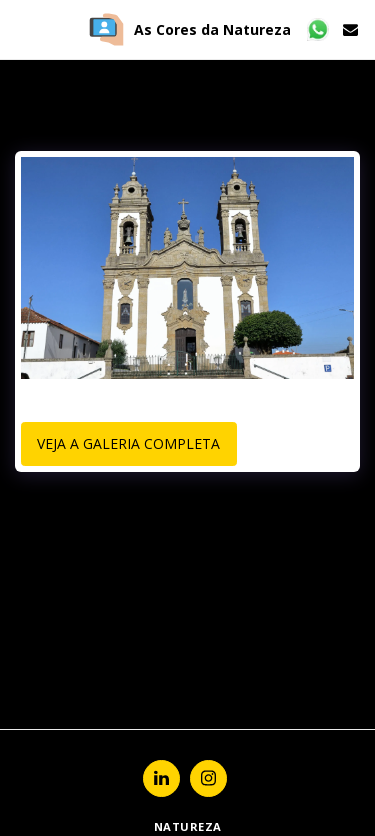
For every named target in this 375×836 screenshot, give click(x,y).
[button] (22, 28)
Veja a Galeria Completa (128, 443)
